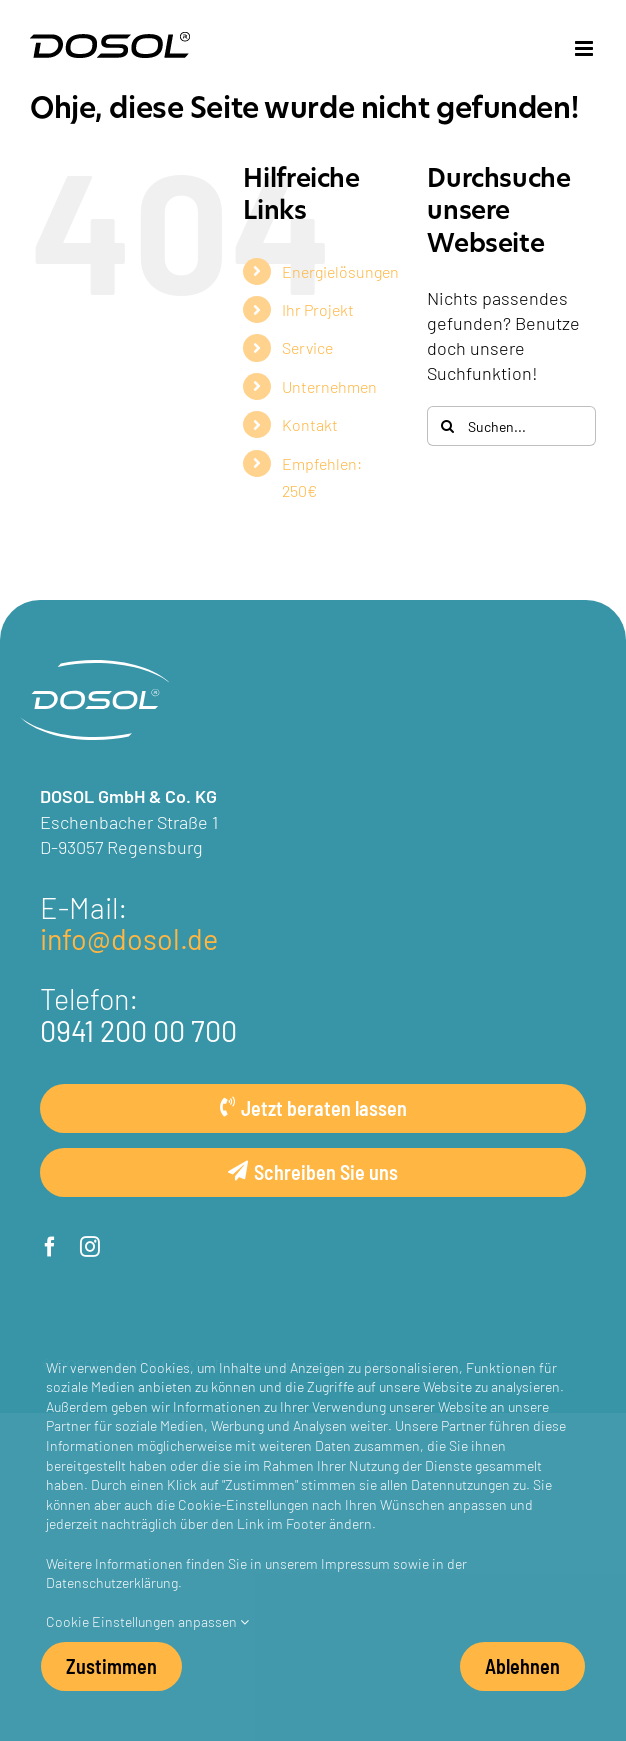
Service (307, 347)
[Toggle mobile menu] (585, 48)
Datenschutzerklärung (112, 1582)
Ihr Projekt (318, 309)
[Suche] (447, 426)
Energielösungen (340, 271)
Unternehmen (329, 386)
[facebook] (50, 1247)
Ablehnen (522, 1665)
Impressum (355, 1563)
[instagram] (90, 1247)
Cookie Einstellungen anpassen (147, 1621)
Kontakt (310, 424)
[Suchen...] (511, 426)
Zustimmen (111, 1665)
